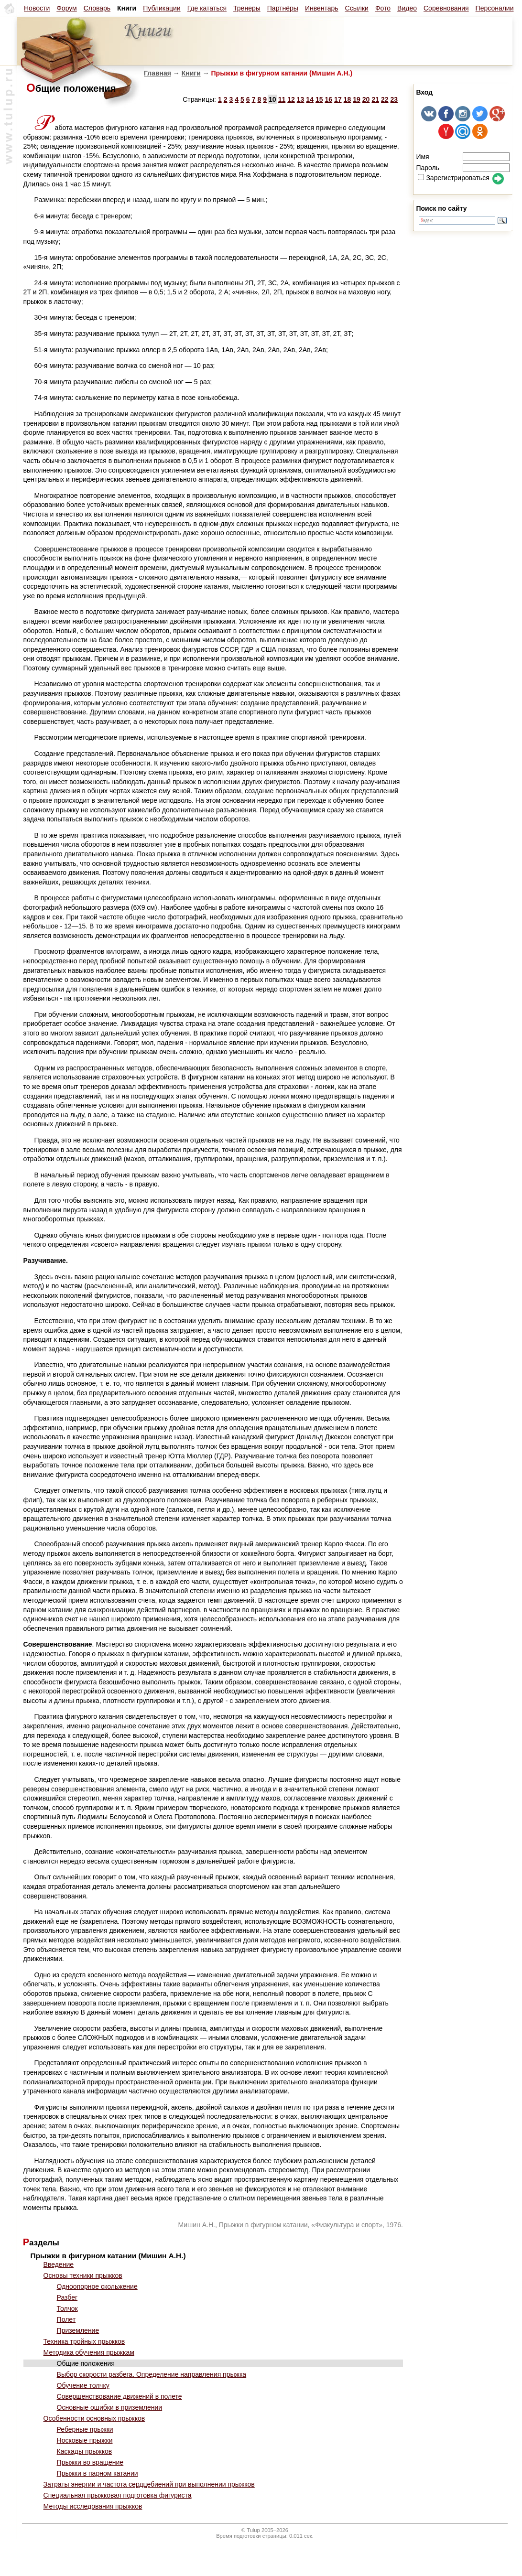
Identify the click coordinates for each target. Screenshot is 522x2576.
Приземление (78, 2330)
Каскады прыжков (84, 2451)
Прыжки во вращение (90, 2462)
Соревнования (446, 8)
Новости (37, 8)
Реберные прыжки (85, 2429)
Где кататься (207, 8)
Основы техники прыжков (83, 2275)
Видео (407, 8)
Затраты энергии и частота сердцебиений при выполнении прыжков (149, 2484)
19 (356, 99)
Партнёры (282, 8)
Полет (66, 2319)
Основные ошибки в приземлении (110, 2407)
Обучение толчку (83, 2385)
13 (300, 99)
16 (329, 99)
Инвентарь (321, 8)
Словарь (97, 8)
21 (375, 99)
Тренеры (247, 8)
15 (319, 99)
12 (291, 99)
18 (347, 99)
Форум (66, 8)
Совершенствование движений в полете (119, 2396)
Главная (157, 73)
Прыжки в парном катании (97, 2473)
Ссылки (357, 8)
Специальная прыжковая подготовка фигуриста (118, 2495)
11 (282, 99)
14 (310, 99)
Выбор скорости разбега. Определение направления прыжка (152, 2374)
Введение (59, 2264)
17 (338, 99)
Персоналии (495, 8)
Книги (191, 73)
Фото (383, 8)
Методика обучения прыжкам (89, 2352)
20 (366, 99)
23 (394, 99)
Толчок (67, 2308)
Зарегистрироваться (453, 178)
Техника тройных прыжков (84, 2341)
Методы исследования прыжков (93, 2506)
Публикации (161, 8)
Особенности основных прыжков (94, 2418)
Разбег (67, 2297)
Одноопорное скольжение (97, 2286)
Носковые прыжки (85, 2440)
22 (385, 99)
